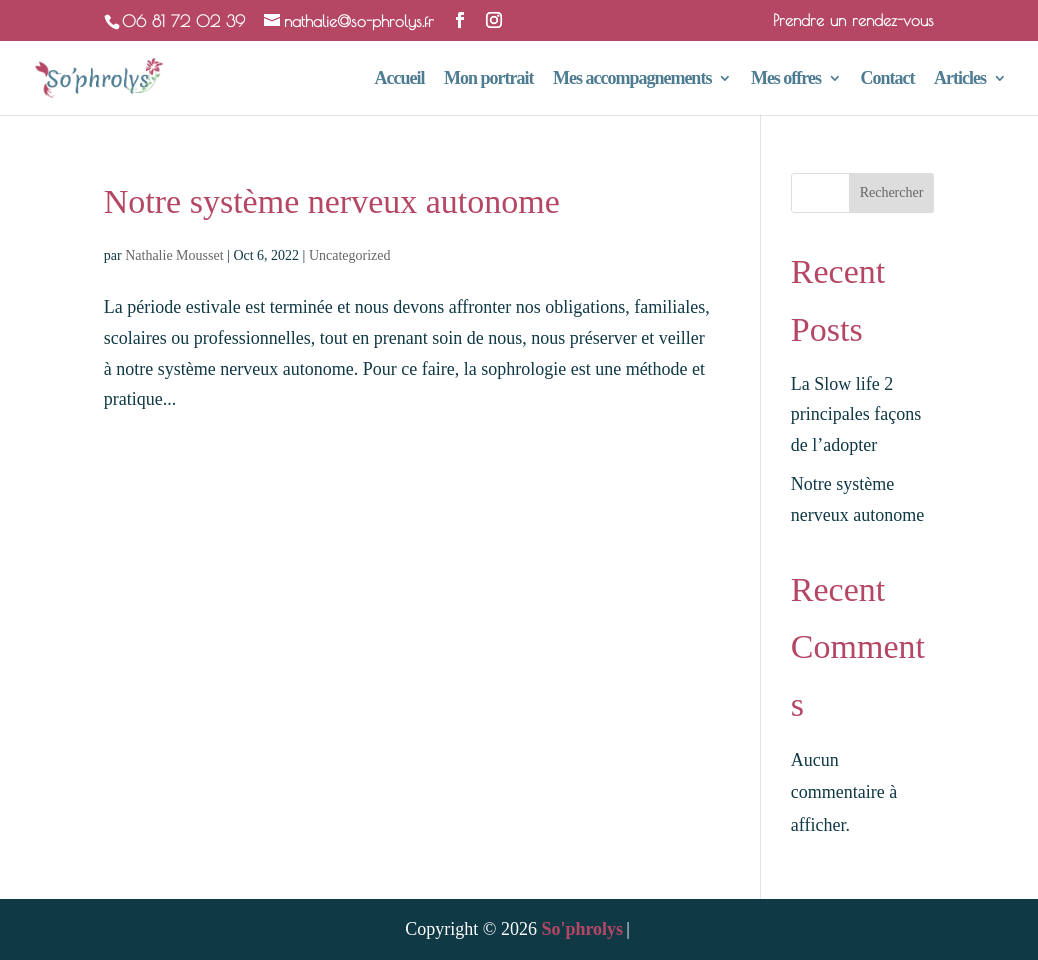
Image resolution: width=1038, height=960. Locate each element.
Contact (888, 79)
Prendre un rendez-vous (853, 20)
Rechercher (892, 192)
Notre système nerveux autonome (332, 201)
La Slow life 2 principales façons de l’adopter (856, 414)
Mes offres (786, 79)
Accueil (399, 79)
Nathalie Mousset (174, 255)
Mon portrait (488, 79)
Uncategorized (350, 255)
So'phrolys (582, 929)
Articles (960, 79)
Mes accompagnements (632, 79)
